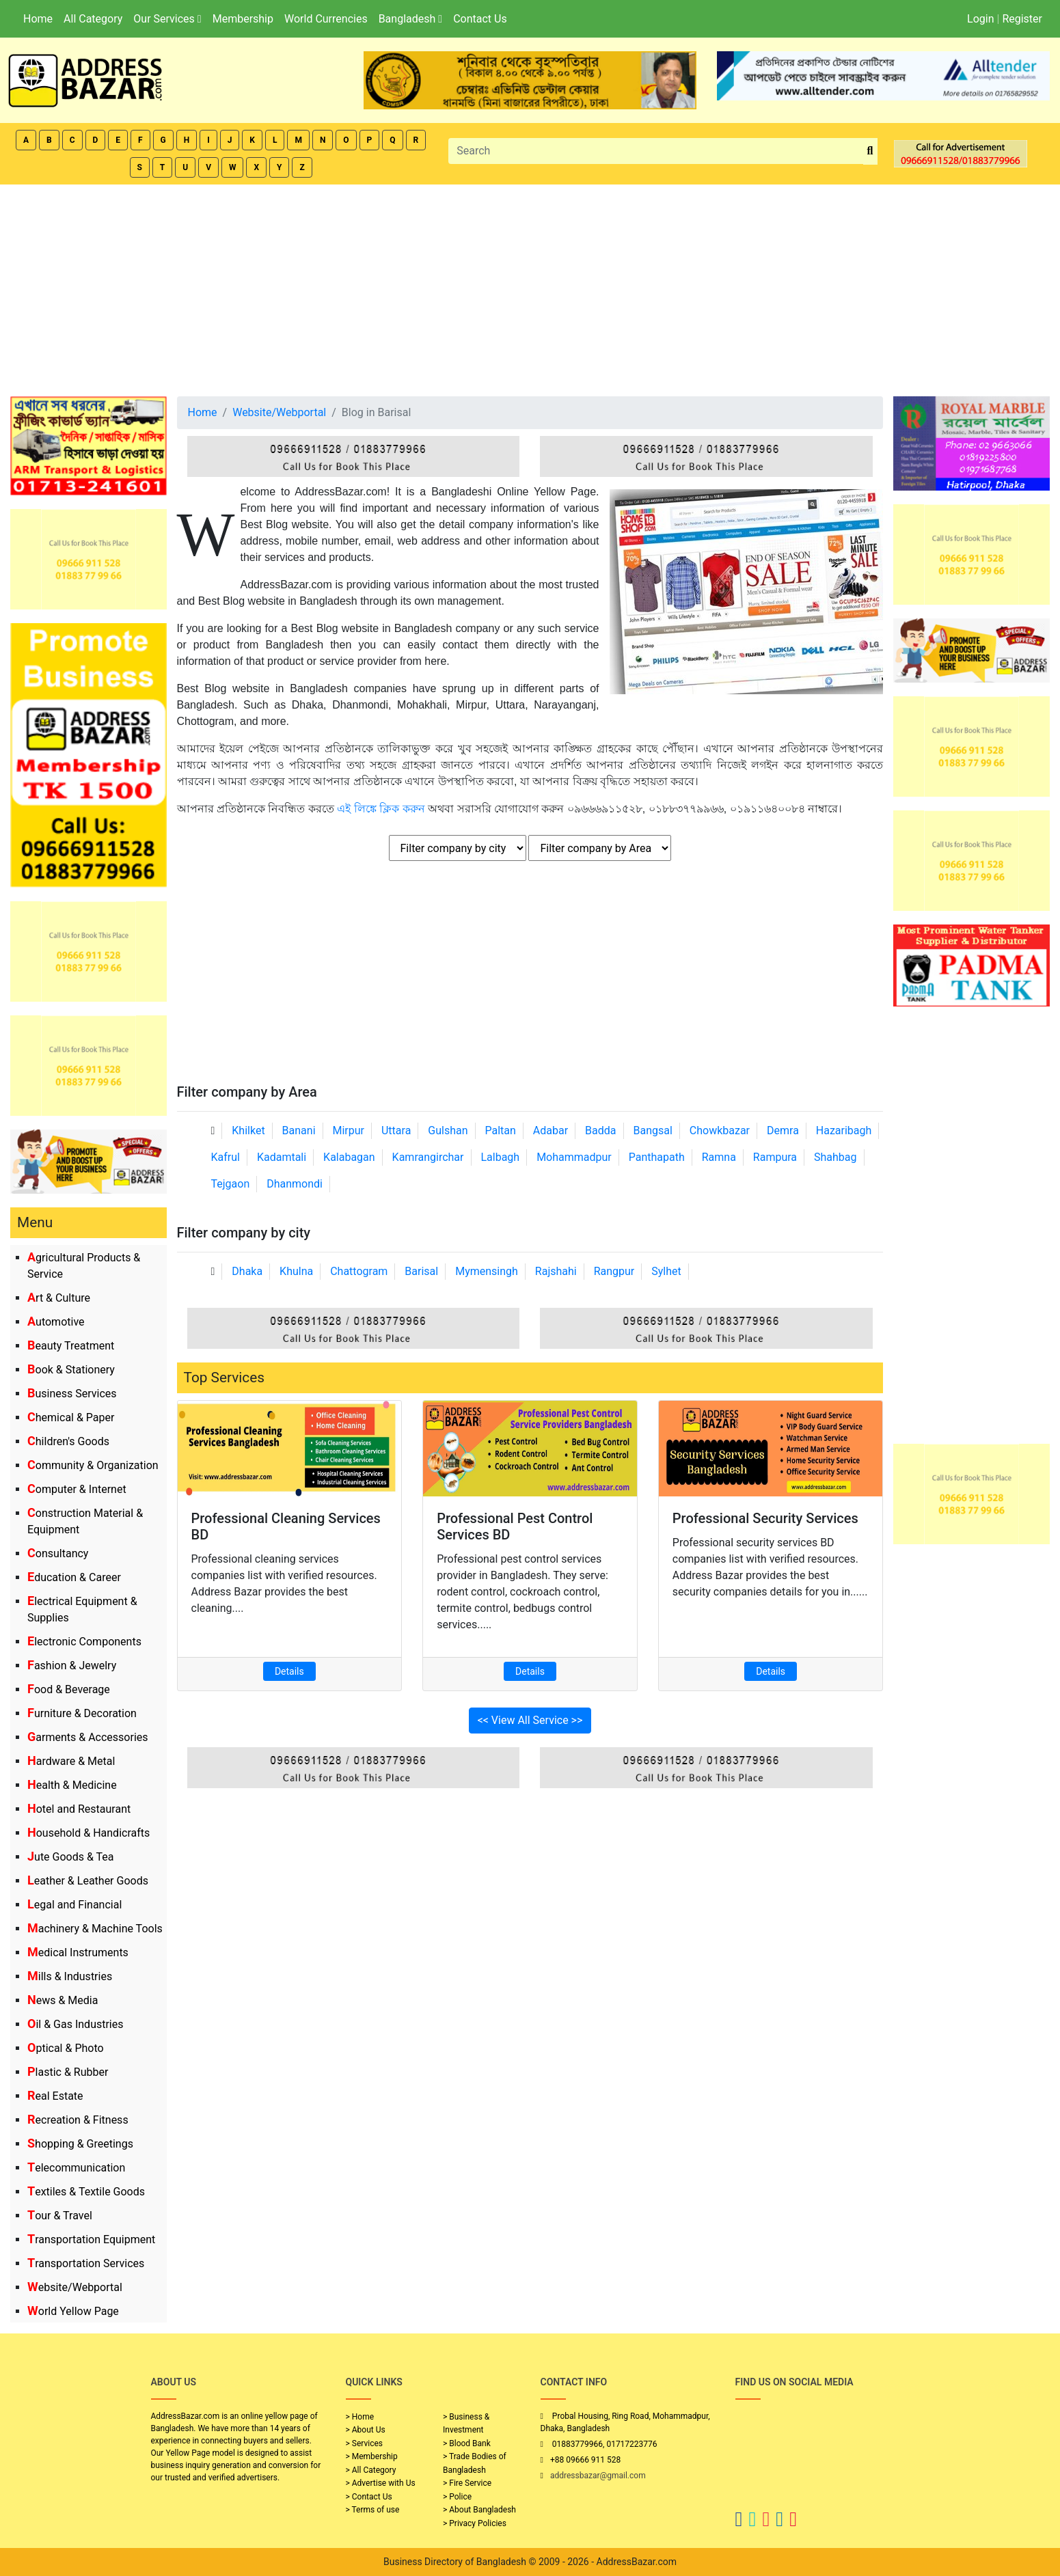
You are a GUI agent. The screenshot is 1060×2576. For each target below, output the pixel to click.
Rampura (775, 1157)
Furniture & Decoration (82, 1713)
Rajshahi (556, 1271)
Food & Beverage (68, 1689)
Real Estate (55, 2095)
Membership (243, 18)
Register (1022, 18)
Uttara (396, 1130)
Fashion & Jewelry (71, 1665)
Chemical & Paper (70, 1417)
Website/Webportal (74, 2287)
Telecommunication (76, 2167)
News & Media (62, 2000)
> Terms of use (373, 2510)
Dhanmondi (295, 1183)
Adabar (550, 1130)
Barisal (421, 1271)
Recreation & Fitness (77, 2119)
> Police (457, 2497)
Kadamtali (281, 1157)
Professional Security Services (765, 1518)
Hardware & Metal (71, 1761)
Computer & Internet (76, 1489)
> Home (360, 2417)
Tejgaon (230, 1183)
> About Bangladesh (479, 2510)
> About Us (365, 2430)
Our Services (167, 18)
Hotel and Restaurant (79, 1809)
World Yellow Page (73, 2311)
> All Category (371, 2470)
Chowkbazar (720, 1130)
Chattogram (359, 1271)
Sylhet (666, 1271)
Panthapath (657, 1157)
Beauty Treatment (70, 1345)
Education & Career (74, 1577)
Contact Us (480, 18)
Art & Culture (58, 1297)
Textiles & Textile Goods (86, 2191)
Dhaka (247, 1271)
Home (38, 18)
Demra (783, 1130)
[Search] (655, 151)
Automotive (56, 1321)
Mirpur (349, 1130)
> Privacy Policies (474, 2523)
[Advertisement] (530, 287)
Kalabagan (349, 1157)
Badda (600, 1130)
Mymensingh (486, 1271)
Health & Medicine (72, 1785)
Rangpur (614, 1271)
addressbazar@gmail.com (598, 2475)
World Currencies (326, 18)
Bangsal (652, 1130)
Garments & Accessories (87, 1737)
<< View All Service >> (530, 1720)
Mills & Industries (69, 1976)
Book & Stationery (71, 1369)
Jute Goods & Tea (70, 1856)
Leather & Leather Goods (87, 1880)
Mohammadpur (574, 1157)
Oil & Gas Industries (75, 2024)
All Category (93, 18)
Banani (299, 1130)
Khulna (296, 1271)
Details (289, 1671)
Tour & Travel (59, 2215)
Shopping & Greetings (80, 2143)
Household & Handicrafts (88, 1832)
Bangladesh (410, 18)
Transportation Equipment (91, 2239)
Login (980, 18)
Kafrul (225, 1157)
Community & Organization (93, 1465)
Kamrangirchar (428, 1157)
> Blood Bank (467, 2443)
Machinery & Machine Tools (95, 1928)
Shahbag (835, 1157)
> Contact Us (369, 2497)
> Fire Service (467, 2483)
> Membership (372, 2456)
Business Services (72, 1393)
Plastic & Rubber (67, 2072)
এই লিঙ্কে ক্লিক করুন (380, 808)
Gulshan (447, 1130)
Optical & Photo (65, 2048)
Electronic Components (84, 1641)
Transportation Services (85, 2263)
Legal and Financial (74, 1904)
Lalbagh (499, 1157)
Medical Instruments (77, 1952)
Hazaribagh (844, 1130)
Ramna (719, 1157)
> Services (364, 2443)
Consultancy (57, 1553)
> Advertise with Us (381, 2483)
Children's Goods (68, 1441)
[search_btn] (870, 151)
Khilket (248, 1130)
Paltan (500, 1130)
